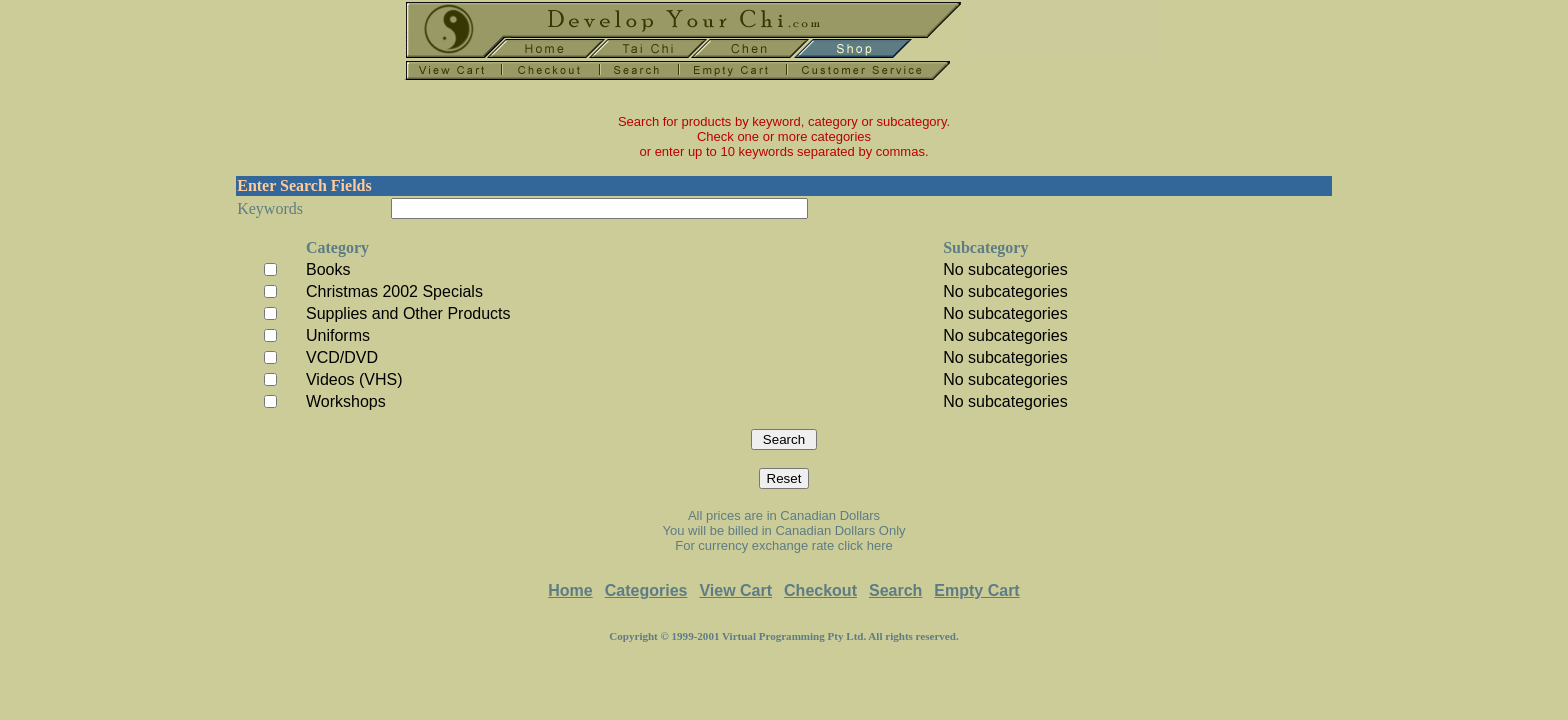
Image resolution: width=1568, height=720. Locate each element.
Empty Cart (976, 590)
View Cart (735, 590)
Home (570, 590)
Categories (646, 590)
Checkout (820, 590)
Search (895, 590)
